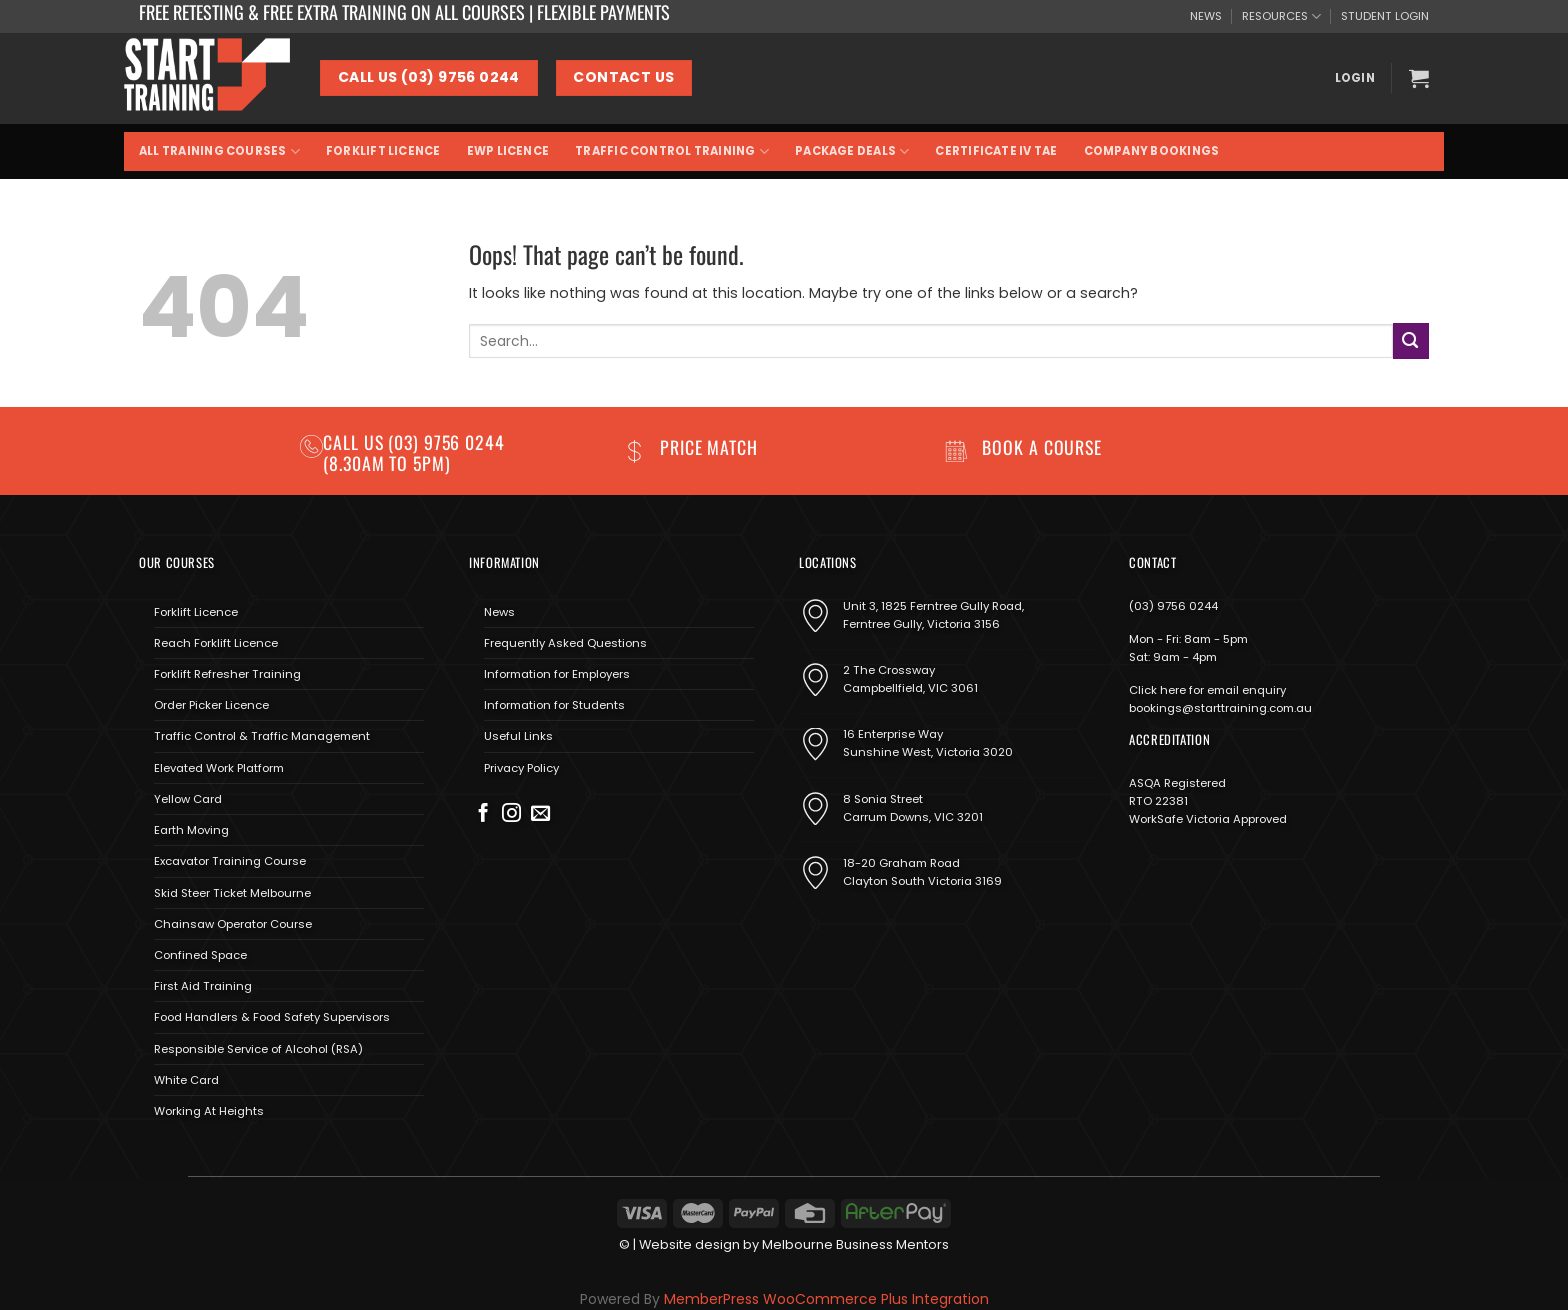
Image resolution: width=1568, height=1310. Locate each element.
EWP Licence (508, 151)
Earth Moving (191, 830)
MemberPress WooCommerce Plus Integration (826, 1299)
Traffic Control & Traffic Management (262, 736)
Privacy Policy (521, 768)
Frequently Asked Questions (565, 643)
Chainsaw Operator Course (233, 924)
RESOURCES (1281, 16)
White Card (186, 1080)
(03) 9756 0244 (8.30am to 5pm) (414, 452)
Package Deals (852, 151)
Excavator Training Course (230, 861)
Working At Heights (209, 1111)
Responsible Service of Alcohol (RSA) (258, 1049)
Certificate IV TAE (996, 151)
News (499, 612)
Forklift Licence (383, 151)
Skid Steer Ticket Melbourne (232, 893)
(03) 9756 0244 (1173, 606)
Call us (355, 442)
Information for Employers (557, 674)
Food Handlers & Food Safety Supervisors (272, 1017)
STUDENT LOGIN (1385, 16)
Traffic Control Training (672, 151)
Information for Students (554, 705)
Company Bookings (1152, 151)
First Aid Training (203, 986)
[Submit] (1411, 340)
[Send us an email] (540, 814)
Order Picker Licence (211, 705)
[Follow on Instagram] (511, 814)
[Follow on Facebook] (483, 814)
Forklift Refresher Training (227, 674)
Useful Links (518, 736)
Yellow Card (188, 799)
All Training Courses (219, 151)
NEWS (1206, 16)
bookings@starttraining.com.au (1220, 708)
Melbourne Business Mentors (855, 1244)
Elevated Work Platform (219, 768)
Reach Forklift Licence (216, 643)
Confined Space (200, 955)
